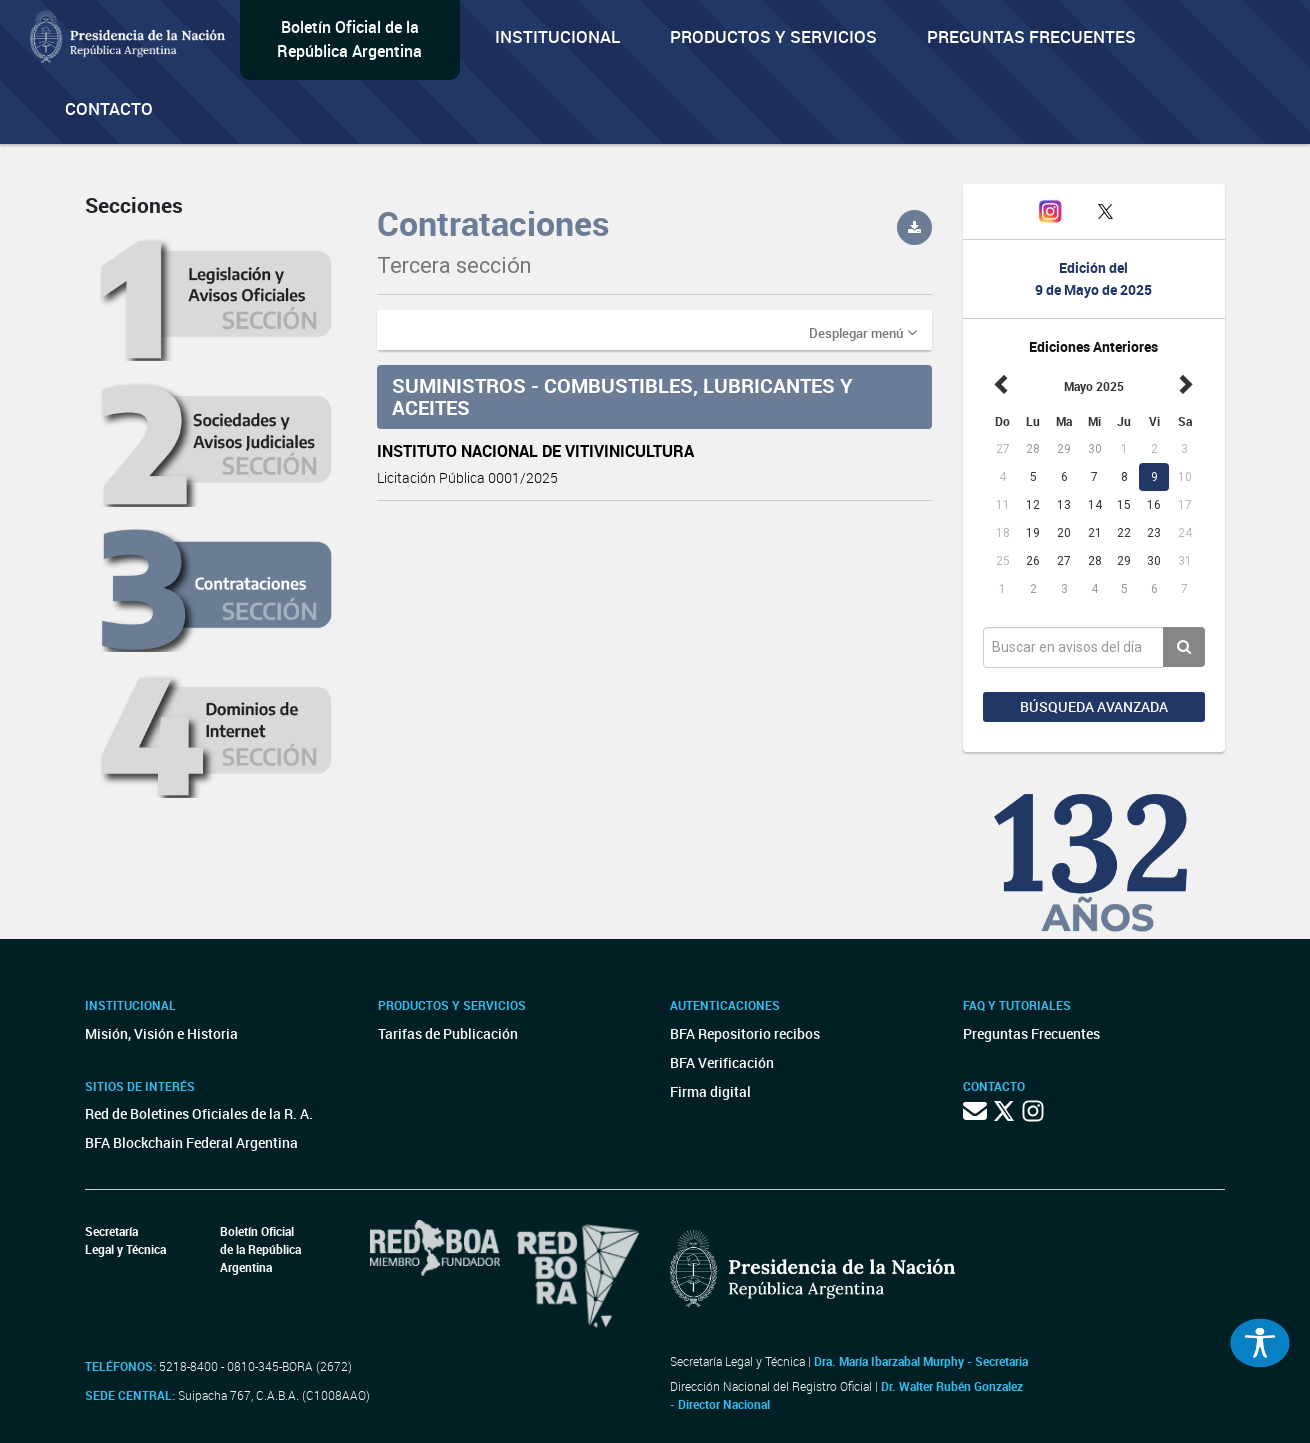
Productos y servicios (773, 36)
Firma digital (710, 1091)
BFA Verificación (722, 1062)
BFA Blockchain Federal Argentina (191, 1142)
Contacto (109, 108)
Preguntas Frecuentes (1031, 36)
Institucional (557, 36)
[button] (863, 332)
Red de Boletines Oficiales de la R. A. (199, 1113)
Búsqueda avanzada (1094, 706)
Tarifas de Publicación (448, 1033)
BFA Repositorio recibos (745, 1033)
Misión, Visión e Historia (161, 1033)
